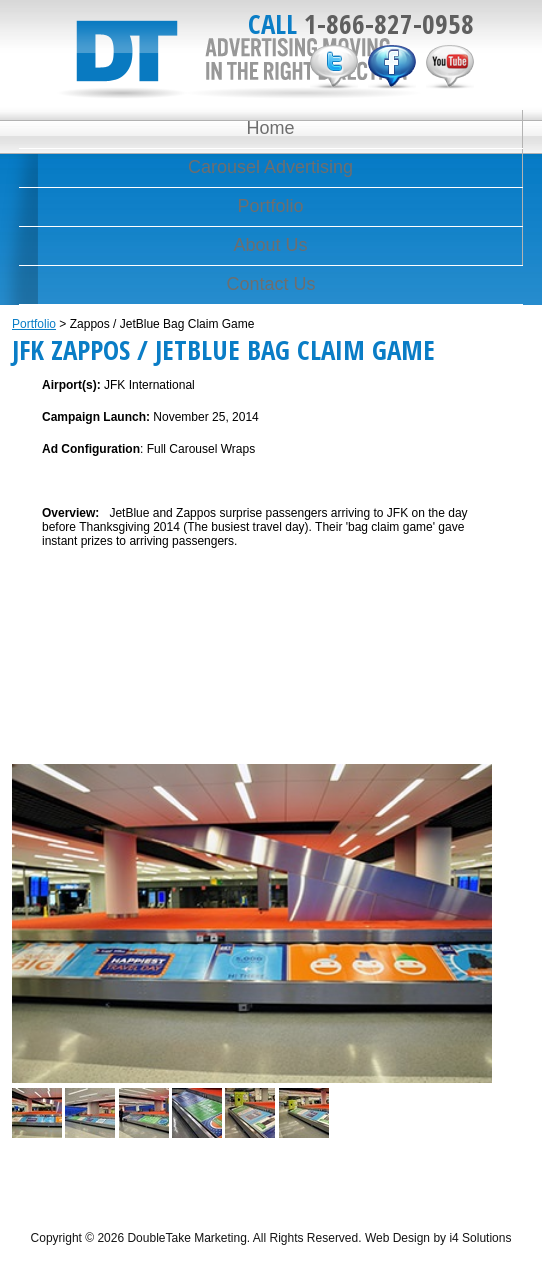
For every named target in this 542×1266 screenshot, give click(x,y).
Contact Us (270, 284)
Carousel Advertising (270, 167)
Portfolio (270, 206)
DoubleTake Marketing (239, 59)
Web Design (397, 1238)
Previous (31, 909)
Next (473, 909)
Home (270, 128)
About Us (270, 245)
